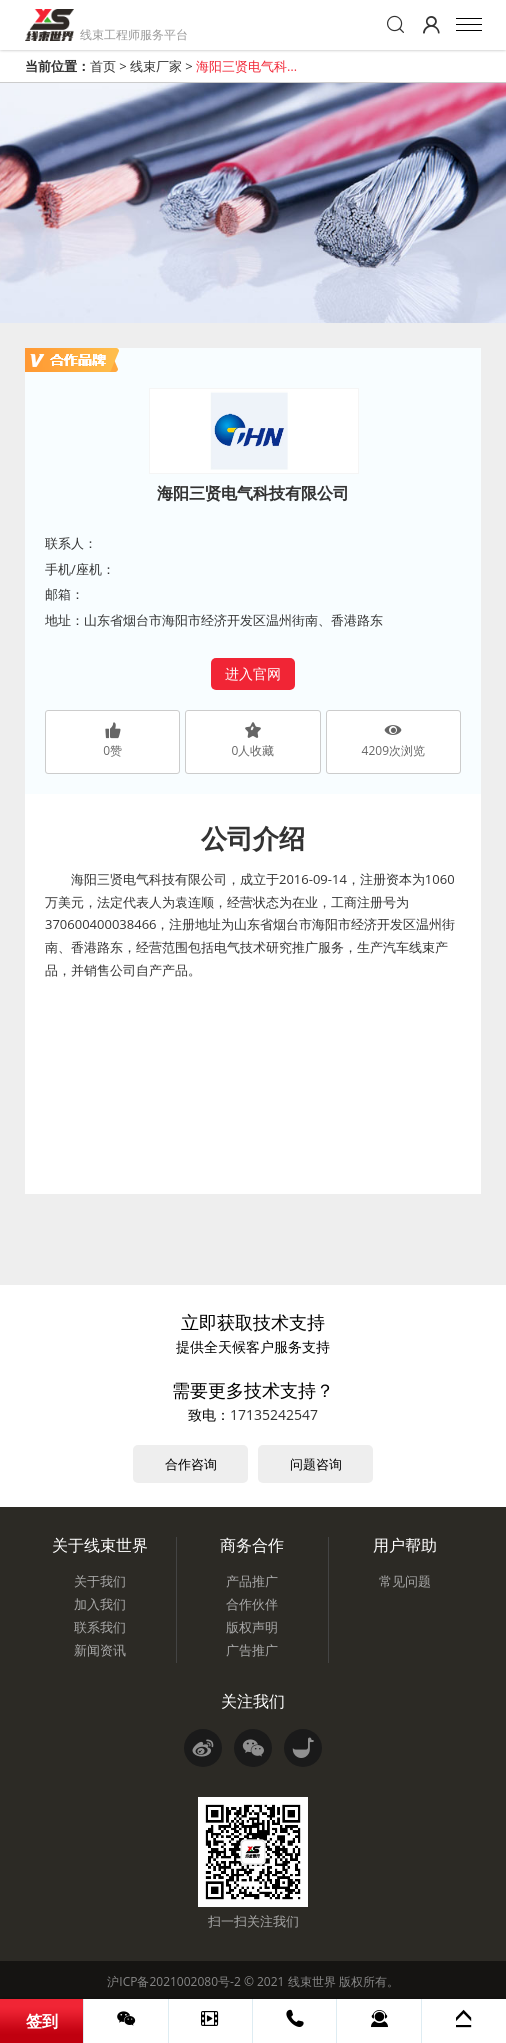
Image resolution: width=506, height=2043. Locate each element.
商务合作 (252, 1545)
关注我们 (253, 1701)
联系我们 (100, 1627)
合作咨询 (191, 1464)
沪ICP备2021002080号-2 (173, 1981)
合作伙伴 (252, 1604)
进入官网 (253, 673)
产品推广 (252, 1581)
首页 (103, 66)
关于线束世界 (100, 1545)
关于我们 (100, 1581)
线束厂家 (156, 66)
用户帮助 (405, 1545)
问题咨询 (316, 1464)
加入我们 (100, 1604)
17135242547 (274, 1414)
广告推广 (252, 1650)
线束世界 (312, 1981)
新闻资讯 (100, 1650)
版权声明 (252, 1627)
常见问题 (405, 1581)
